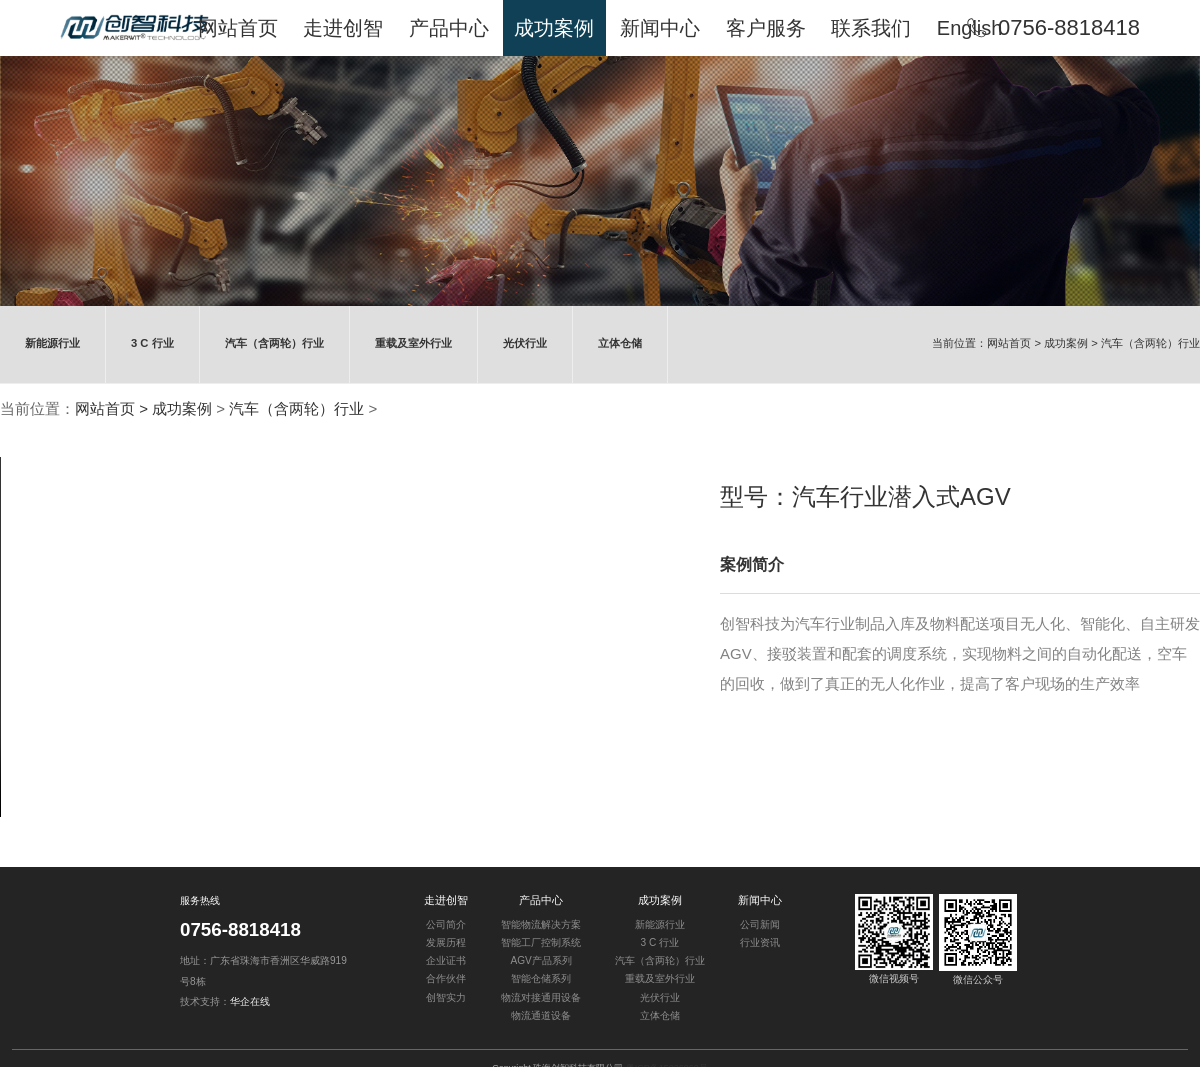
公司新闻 (760, 924)
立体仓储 (619, 343)
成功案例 (1066, 343)
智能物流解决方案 (541, 924)
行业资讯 (760, 942)
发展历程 (446, 942)
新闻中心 (760, 900)
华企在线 (250, 1001)
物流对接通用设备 (541, 996)
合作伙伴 (446, 978)
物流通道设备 (541, 1015)
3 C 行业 (152, 343)
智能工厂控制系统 (541, 942)
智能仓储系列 (541, 978)
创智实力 (446, 996)
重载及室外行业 (412, 343)
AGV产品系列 (541, 960)
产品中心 (541, 900)
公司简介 (446, 924)
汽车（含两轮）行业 (273, 343)
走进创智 (446, 900)
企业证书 (446, 960)
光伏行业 (524, 343)
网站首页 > (1015, 343)
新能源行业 (52, 343)
